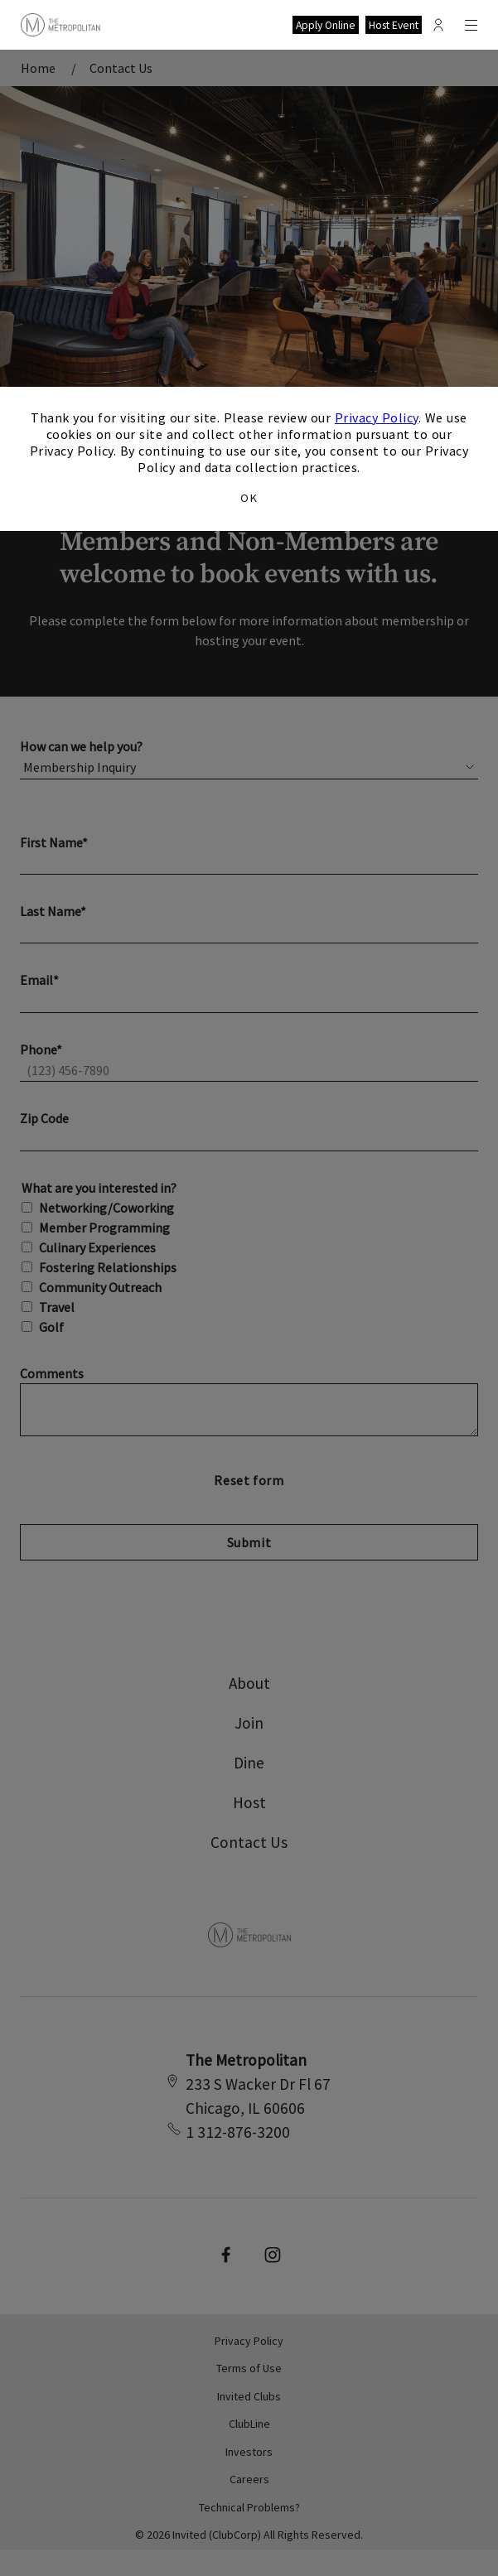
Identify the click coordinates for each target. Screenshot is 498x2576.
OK (248, 497)
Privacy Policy (376, 417)
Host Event (393, 25)
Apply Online (325, 25)
